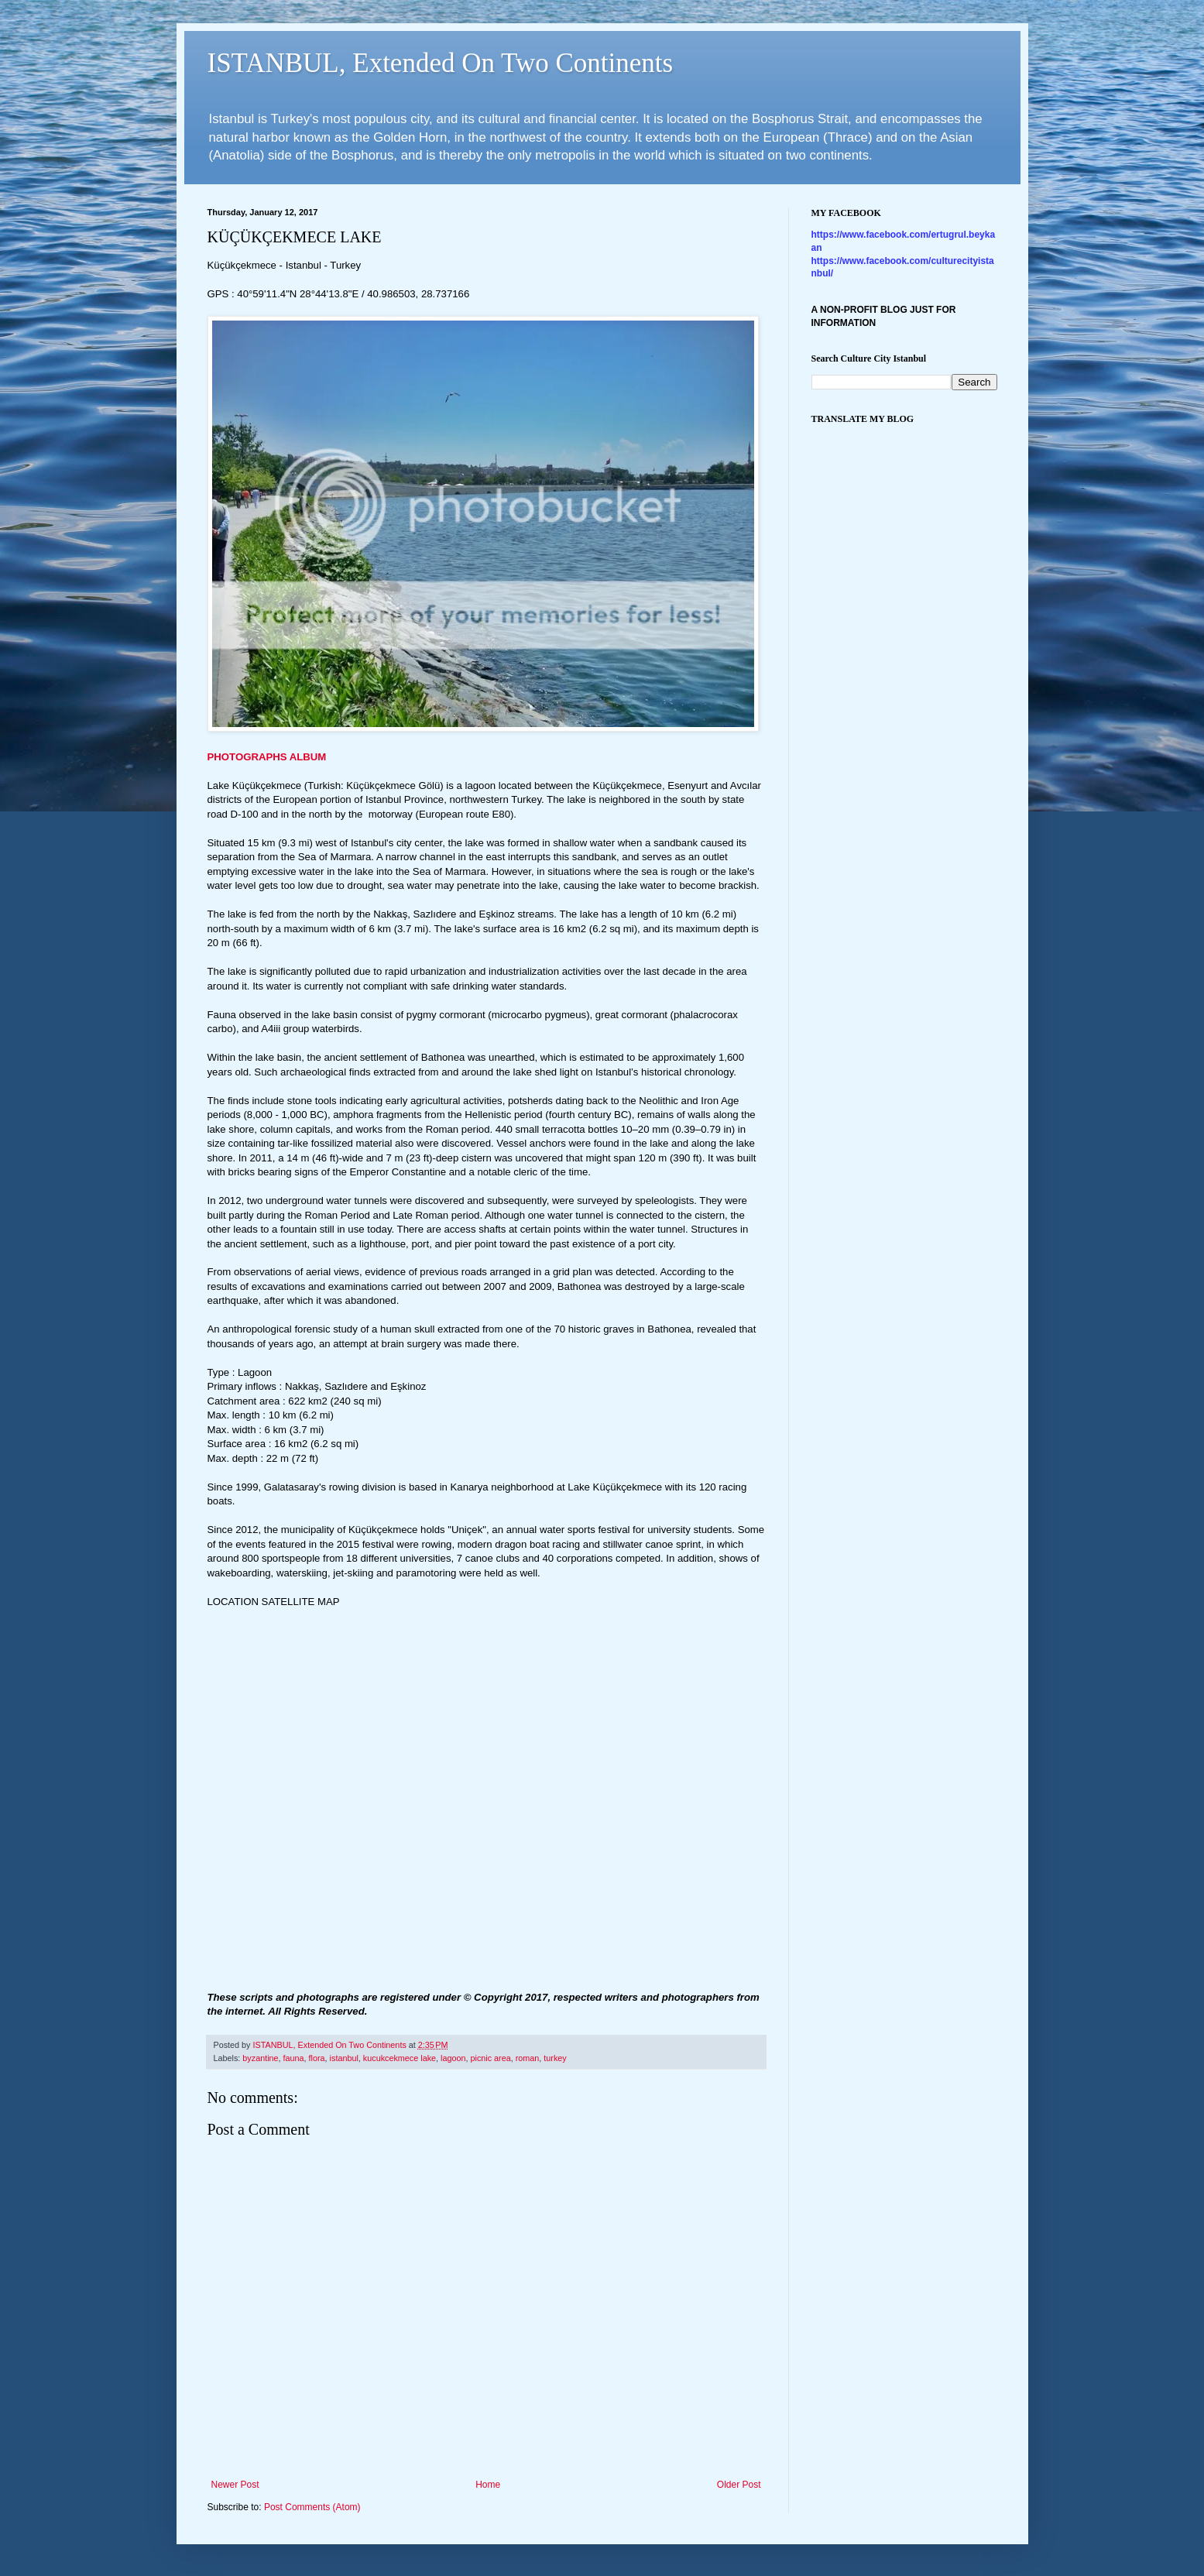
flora (317, 2058)
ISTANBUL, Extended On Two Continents (441, 63)
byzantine (260, 2058)
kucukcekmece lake (399, 2058)
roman (528, 2058)
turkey (555, 2058)
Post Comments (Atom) (312, 2507)
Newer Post (235, 2484)
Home (487, 2484)
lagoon (453, 2058)
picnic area (490, 2058)
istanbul (344, 2058)
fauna (293, 2058)
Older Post (739, 2484)
